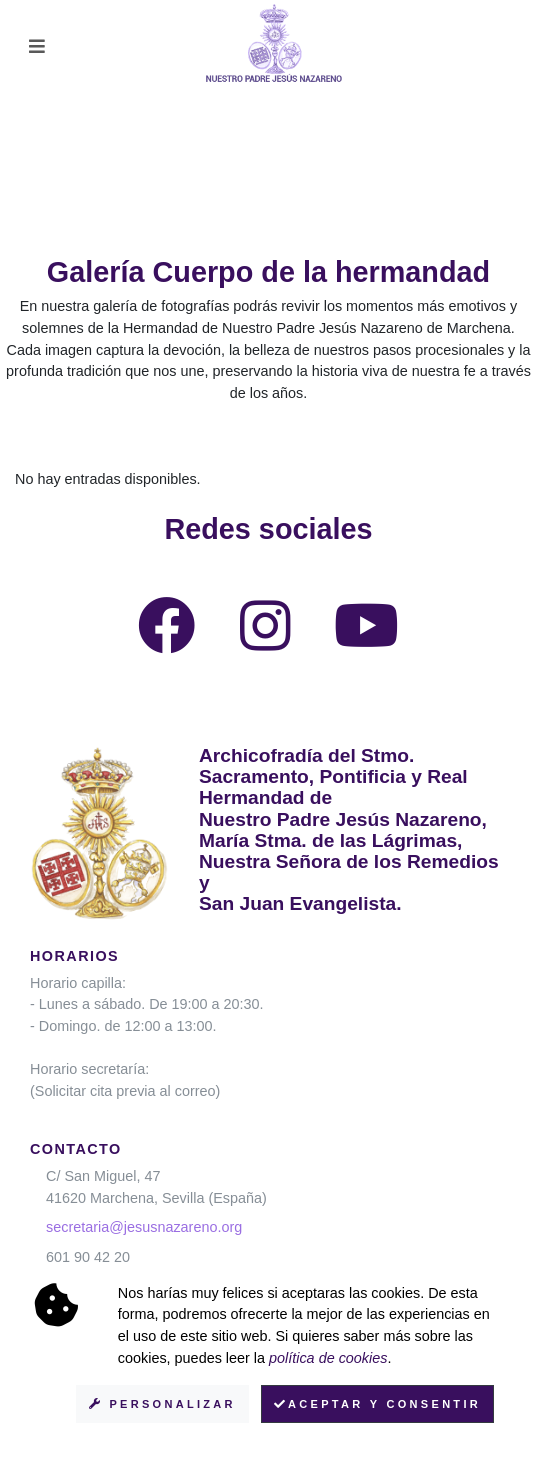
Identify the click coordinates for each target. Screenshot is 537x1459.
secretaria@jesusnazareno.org (144, 1227)
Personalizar (162, 1404)
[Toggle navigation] (37, 46)
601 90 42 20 (88, 1257)
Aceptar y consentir (377, 1404)
